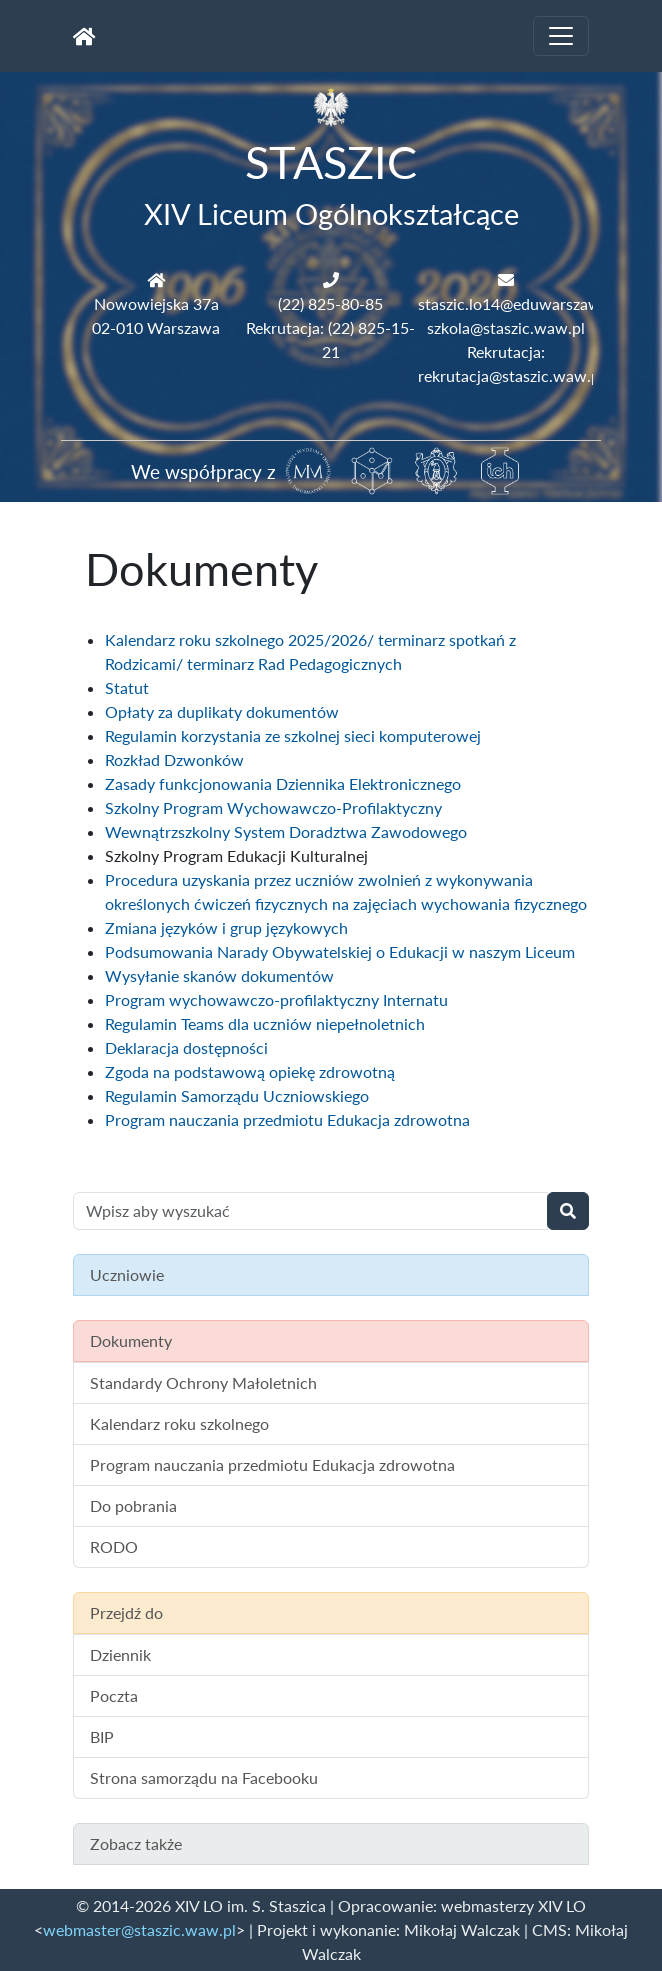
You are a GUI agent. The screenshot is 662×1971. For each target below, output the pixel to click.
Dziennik (120, 1654)
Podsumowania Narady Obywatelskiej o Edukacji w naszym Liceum (340, 951)
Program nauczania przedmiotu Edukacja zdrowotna (287, 1119)
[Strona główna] (84, 36)
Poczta (114, 1695)
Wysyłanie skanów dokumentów (219, 975)
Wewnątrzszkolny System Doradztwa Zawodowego (286, 831)
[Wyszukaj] (568, 1211)
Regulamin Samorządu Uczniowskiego (237, 1095)
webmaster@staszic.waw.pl (139, 1929)
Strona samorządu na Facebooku (204, 1777)
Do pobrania (133, 1505)
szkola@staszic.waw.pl (506, 327)
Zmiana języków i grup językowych (226, 927)
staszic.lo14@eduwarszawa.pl (522, 303)
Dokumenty (131, 1340)
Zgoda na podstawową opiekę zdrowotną (250, 1071)
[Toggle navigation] (561, 36)
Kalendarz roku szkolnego (179, 1423)
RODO (114, 1546)
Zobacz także (136, 1843)
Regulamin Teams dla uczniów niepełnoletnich (265, 1023)
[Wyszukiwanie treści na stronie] (310, 1211)
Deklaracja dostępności (186, 1047)
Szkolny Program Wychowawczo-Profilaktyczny (273, 807)
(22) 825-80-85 (330, 303)
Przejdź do (126, 1612)
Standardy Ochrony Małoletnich (203, 1382)
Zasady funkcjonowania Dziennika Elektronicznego (283, 783)
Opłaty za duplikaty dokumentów (222, 711)
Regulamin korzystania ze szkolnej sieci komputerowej (293, 735)
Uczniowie (127, 1274)
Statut (127, 687)
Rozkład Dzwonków (174, 759)
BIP (102, 1736)
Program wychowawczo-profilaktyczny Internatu (276, 999)
